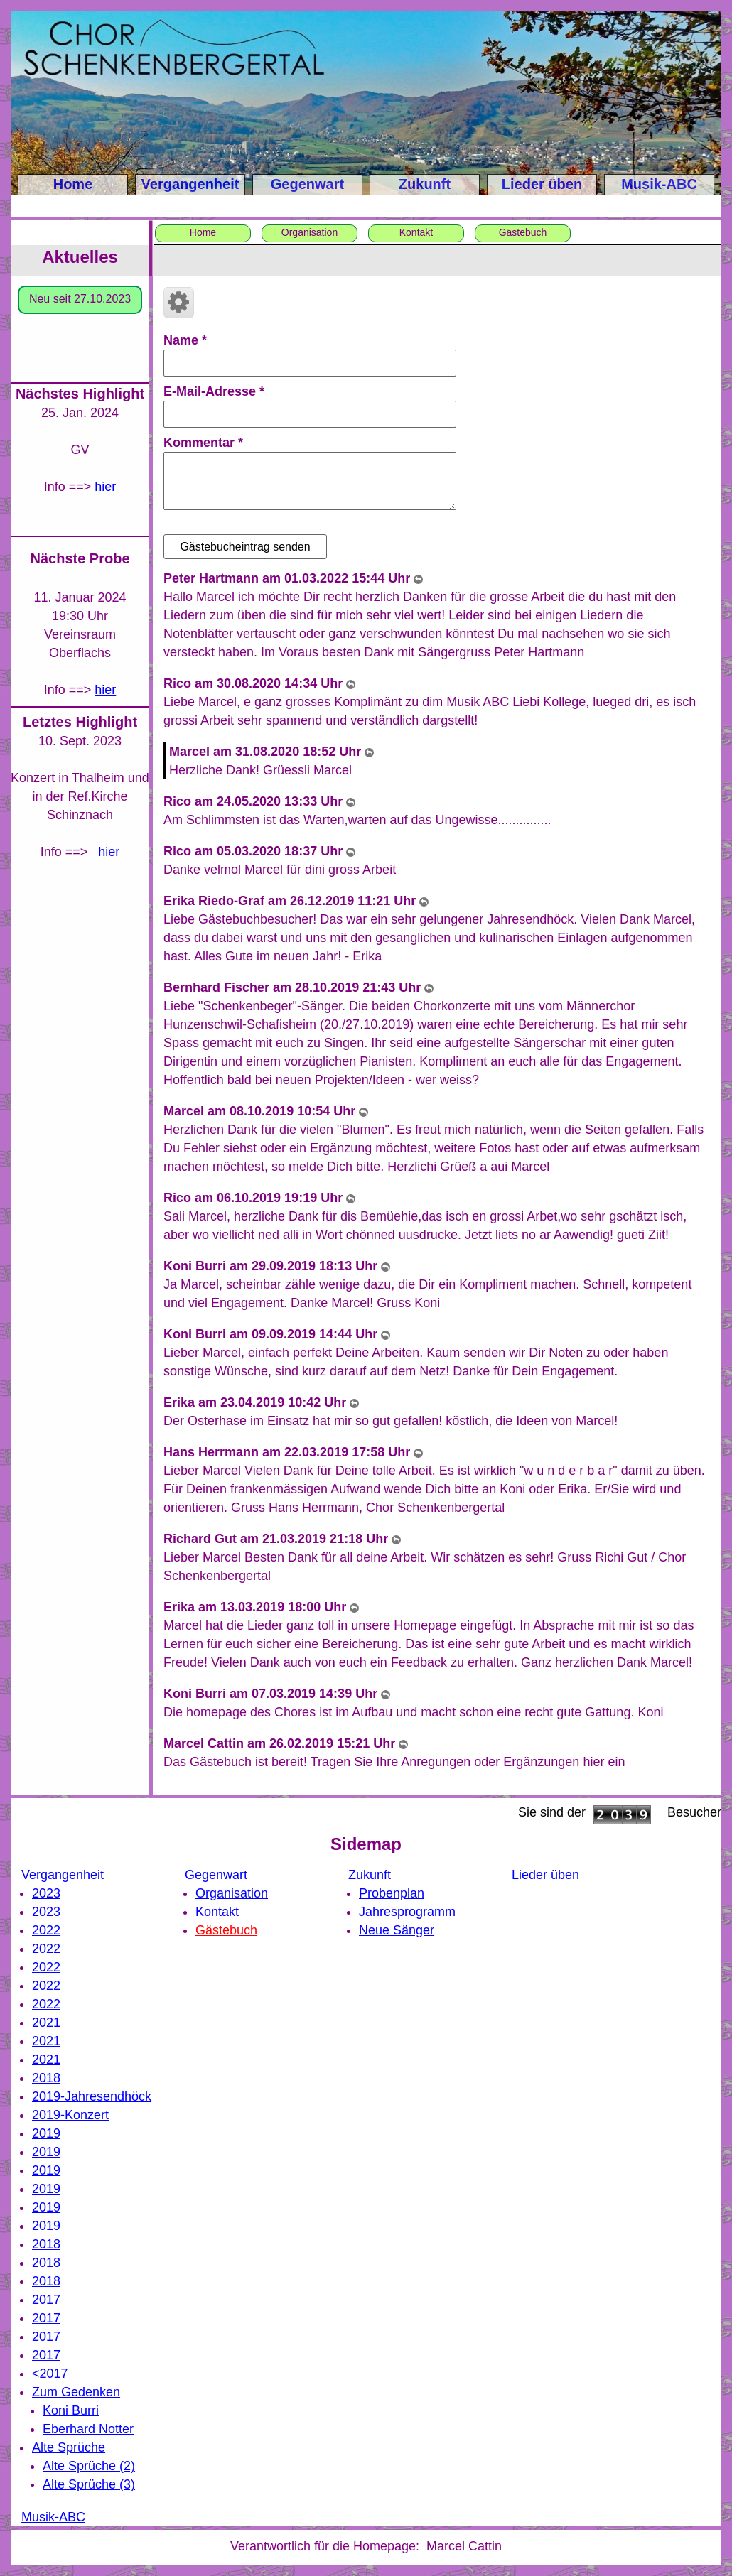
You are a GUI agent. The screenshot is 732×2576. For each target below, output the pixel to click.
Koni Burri (71, 2410)
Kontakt (416, 232)
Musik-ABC (659, 184)
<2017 (50, 2373)
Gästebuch (523, 232)
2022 (46, 1930)
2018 (46, 2078)
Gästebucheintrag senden (245, 547)
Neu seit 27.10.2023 (80, 299)
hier (105, 487)
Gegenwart (307, 184)
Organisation (309, 232)
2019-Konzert (70, 2115)
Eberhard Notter (88, 2429)
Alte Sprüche (68, 2447)
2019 (46, 2133)
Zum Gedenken (76, 2392)
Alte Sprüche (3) (89, 2484)
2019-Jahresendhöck (91, 2096)
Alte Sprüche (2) (89, 2466)
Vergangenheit (190, 184)
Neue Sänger (396, 1930)
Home (73, 184)
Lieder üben (542, 184)
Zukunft (425, 184)
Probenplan (391, 1893)
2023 (46, 1893)
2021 (46, 2022)
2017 (46, 2300)
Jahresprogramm (407, 1912)
